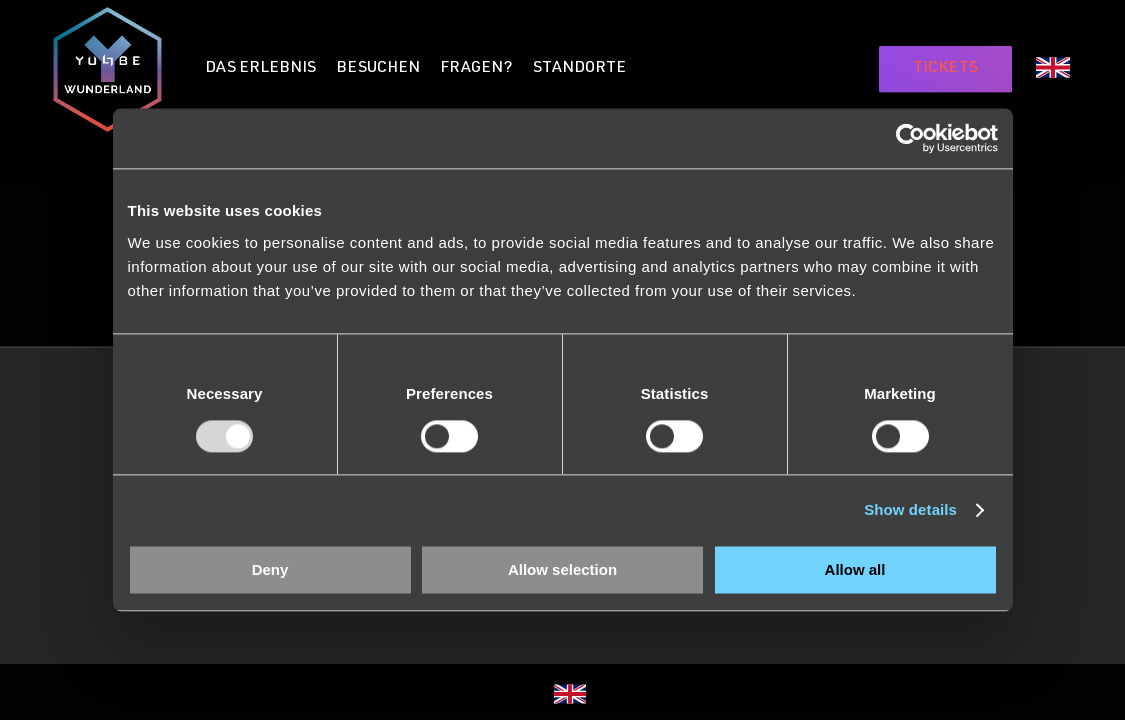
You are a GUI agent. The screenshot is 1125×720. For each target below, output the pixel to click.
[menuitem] (1053, 71)
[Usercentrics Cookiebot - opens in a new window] (910, 138)
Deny (270, 570)
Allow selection (562, 570)
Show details (910, 509)
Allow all (855, 570)
